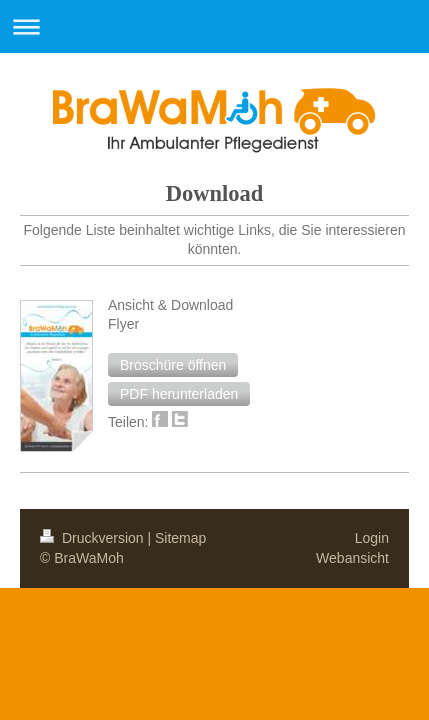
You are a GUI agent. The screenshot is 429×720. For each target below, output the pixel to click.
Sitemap (180, 373)
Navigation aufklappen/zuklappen (214, 26)
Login (372, 373)
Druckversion (93, 373)
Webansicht (352, 393)
